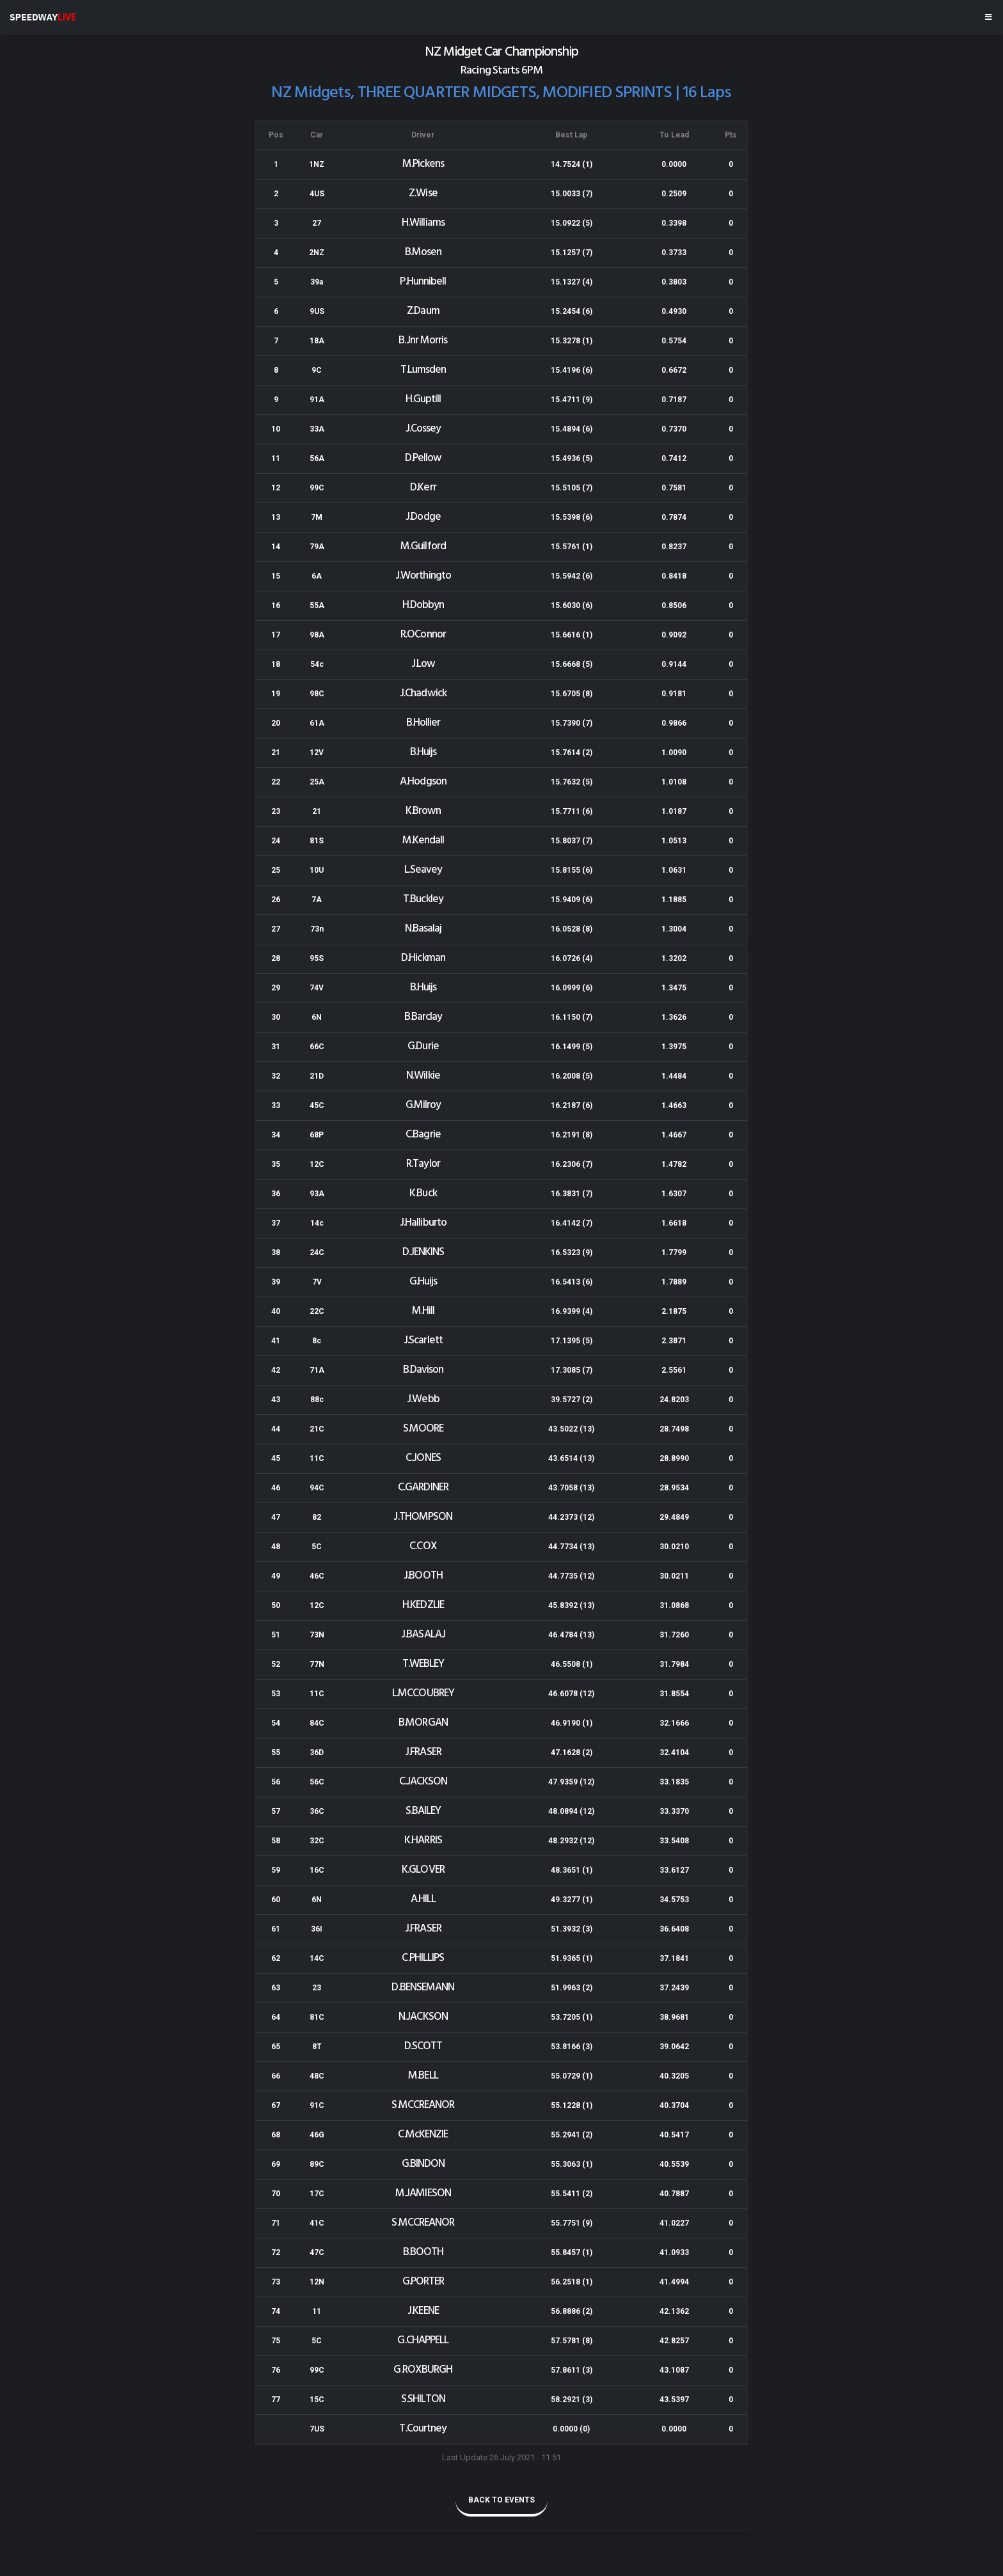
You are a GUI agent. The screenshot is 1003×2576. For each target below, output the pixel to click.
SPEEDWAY (43, 17)
